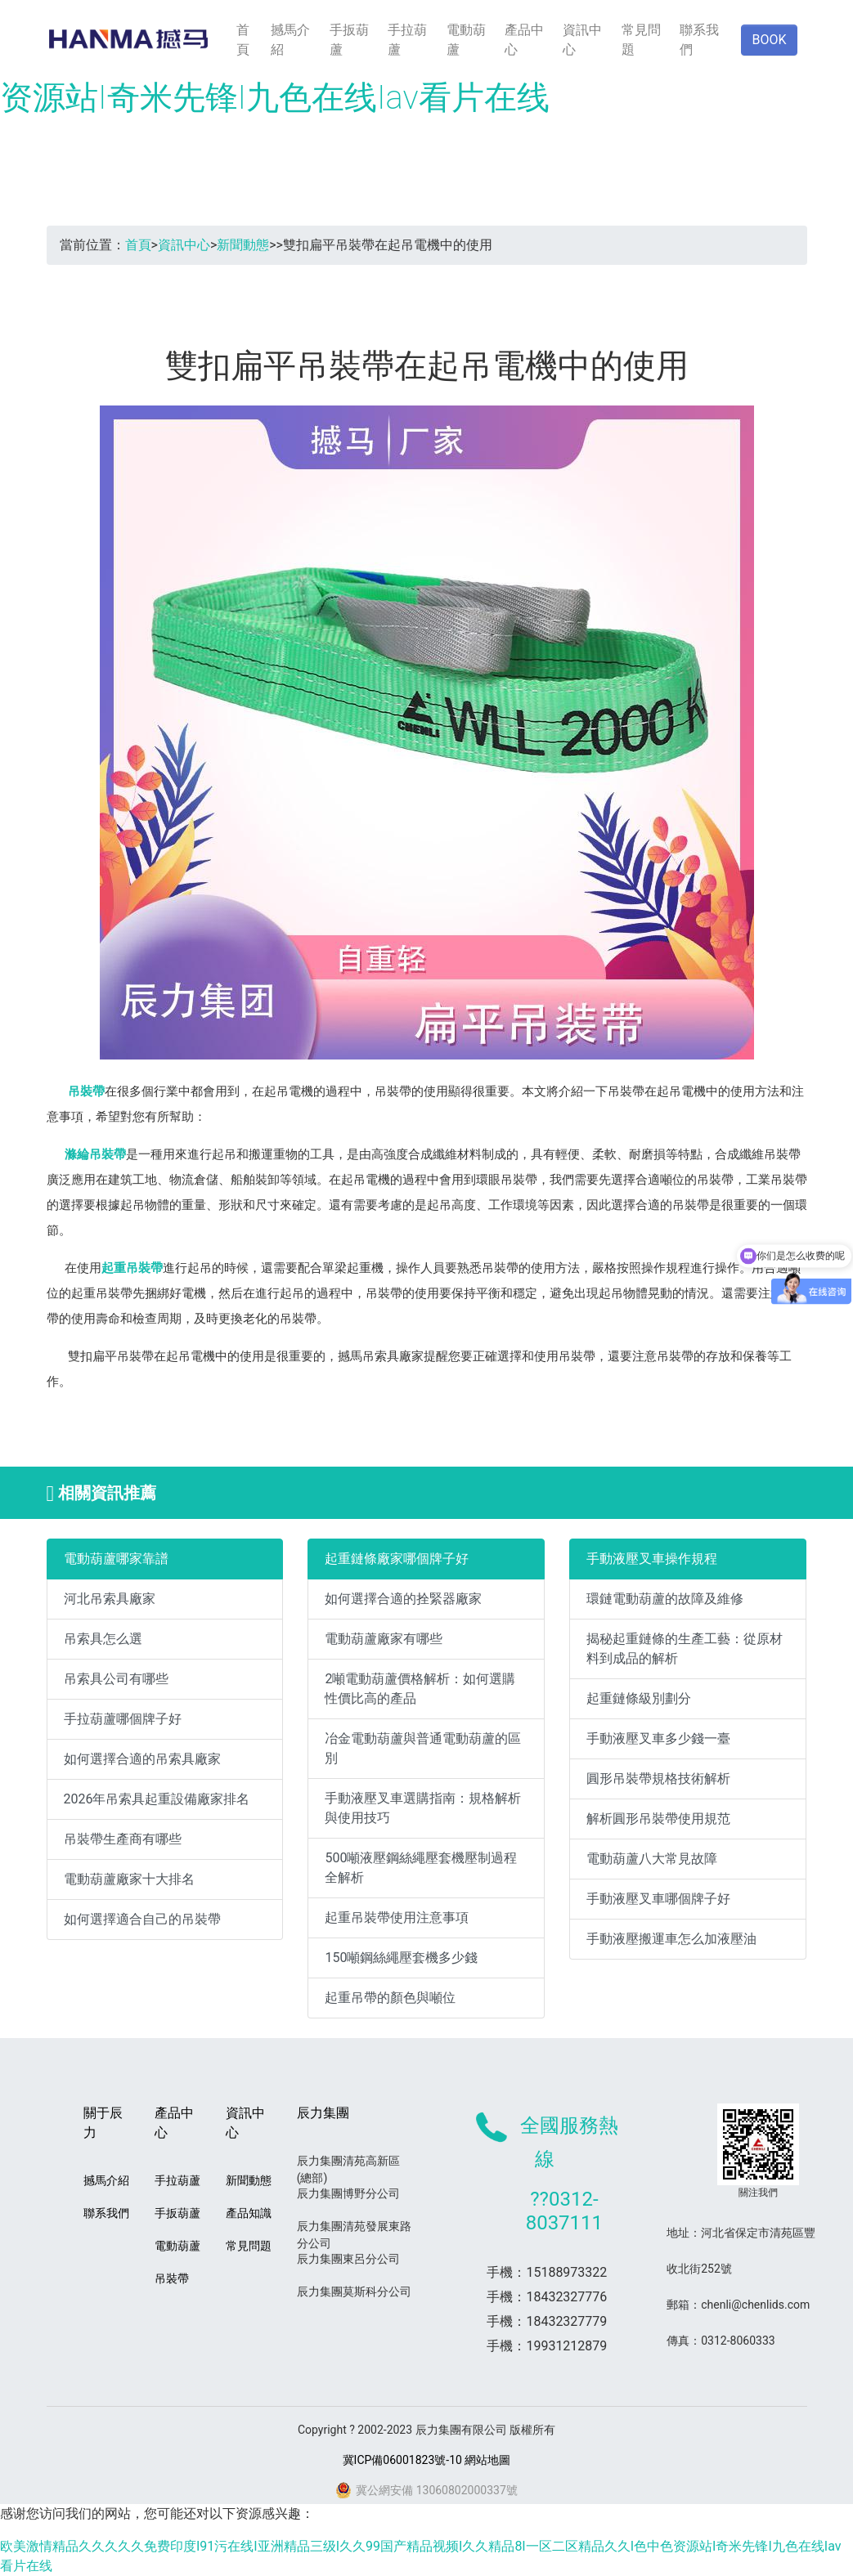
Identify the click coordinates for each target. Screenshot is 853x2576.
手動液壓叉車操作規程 (651, 1558)
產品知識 (249, 2213)
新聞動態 (243, 245)
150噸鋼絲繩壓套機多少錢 (401, 1957)
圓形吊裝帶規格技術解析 (658, 1778)
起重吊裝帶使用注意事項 (397, 1917)
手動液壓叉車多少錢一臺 (658, 1738)
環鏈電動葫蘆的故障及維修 (664, 1598)
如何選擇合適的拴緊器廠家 (403, 1598)
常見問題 (641, 39)
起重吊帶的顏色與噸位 (390, 1997)
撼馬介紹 (290, 39)
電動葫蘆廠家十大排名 (129, 1879)
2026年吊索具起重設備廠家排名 (157, 1799)
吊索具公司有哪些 (116, 1679)
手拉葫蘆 (407, 39)
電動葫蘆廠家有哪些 (383, 1638)
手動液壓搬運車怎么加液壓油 (671, 1939)
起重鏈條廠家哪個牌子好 (397, 1558)
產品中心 (524, 39)
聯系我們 (699, 39)
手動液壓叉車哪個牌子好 (658, 1898)
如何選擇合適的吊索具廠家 (142, 1759)
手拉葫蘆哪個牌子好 (123, 1719)
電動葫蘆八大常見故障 (651, 1858)
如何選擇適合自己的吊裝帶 (142, 1919)
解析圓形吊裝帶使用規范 (658, 1818)
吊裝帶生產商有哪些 (123, 1839)
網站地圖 (487, 2459)
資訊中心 (582, 39)
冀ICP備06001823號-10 (402, 2459)
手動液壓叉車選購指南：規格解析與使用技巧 (423, 1808)
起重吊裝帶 (132, 1268)
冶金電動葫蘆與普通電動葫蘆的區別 (423, 1748)
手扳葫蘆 (349, 39)
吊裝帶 (86, 1091)
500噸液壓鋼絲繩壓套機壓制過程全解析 (421, 1867)
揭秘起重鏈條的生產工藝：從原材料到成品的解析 (684, 1648)
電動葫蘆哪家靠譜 (116, 1558)
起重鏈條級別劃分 (638, 1698)
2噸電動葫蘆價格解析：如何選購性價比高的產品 (420, 1688)
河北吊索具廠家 (109, 1598)
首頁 (242, 39)
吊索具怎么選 (103, 1638)
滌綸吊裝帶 (95, 1154)
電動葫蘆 (466, 39)
